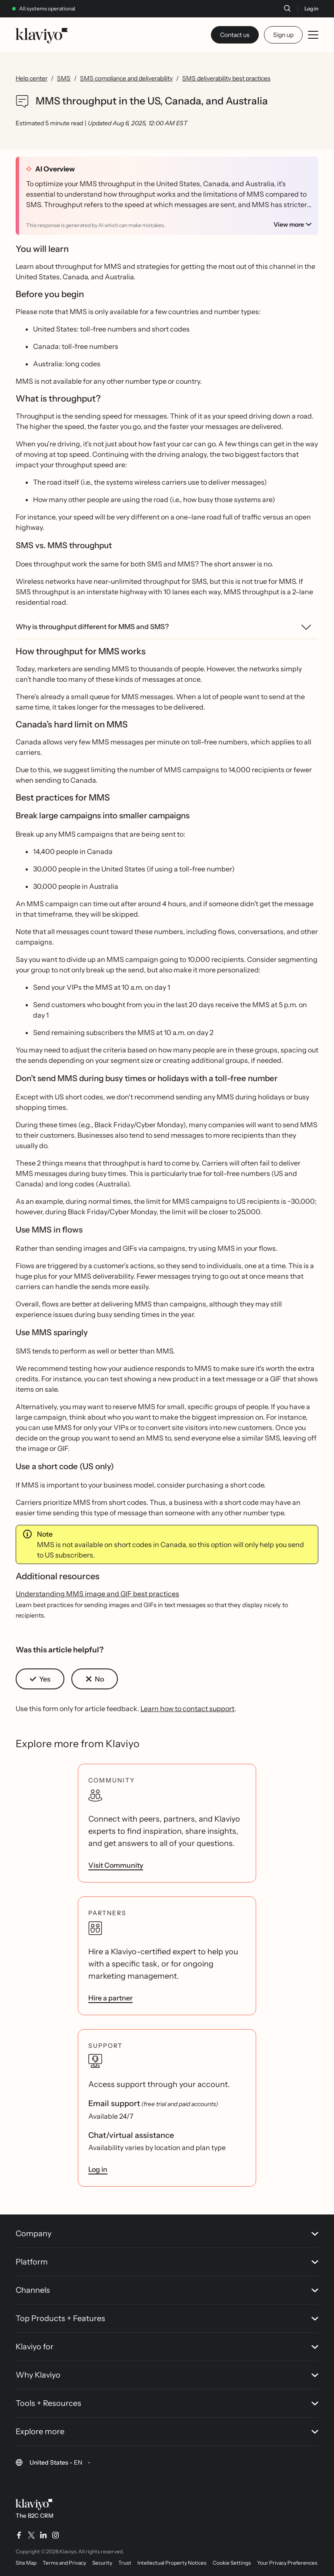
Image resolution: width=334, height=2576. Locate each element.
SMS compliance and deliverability (126, 78)
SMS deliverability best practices (226, 78)
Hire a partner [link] (110, 1997)
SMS (63, 78)
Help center (31, 78)
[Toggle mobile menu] (313, 35)
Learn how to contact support (187, 1708)
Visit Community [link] (115, 1865)
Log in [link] (97, 2169)
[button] (40, 1678)
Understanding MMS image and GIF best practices (97, 1593)
